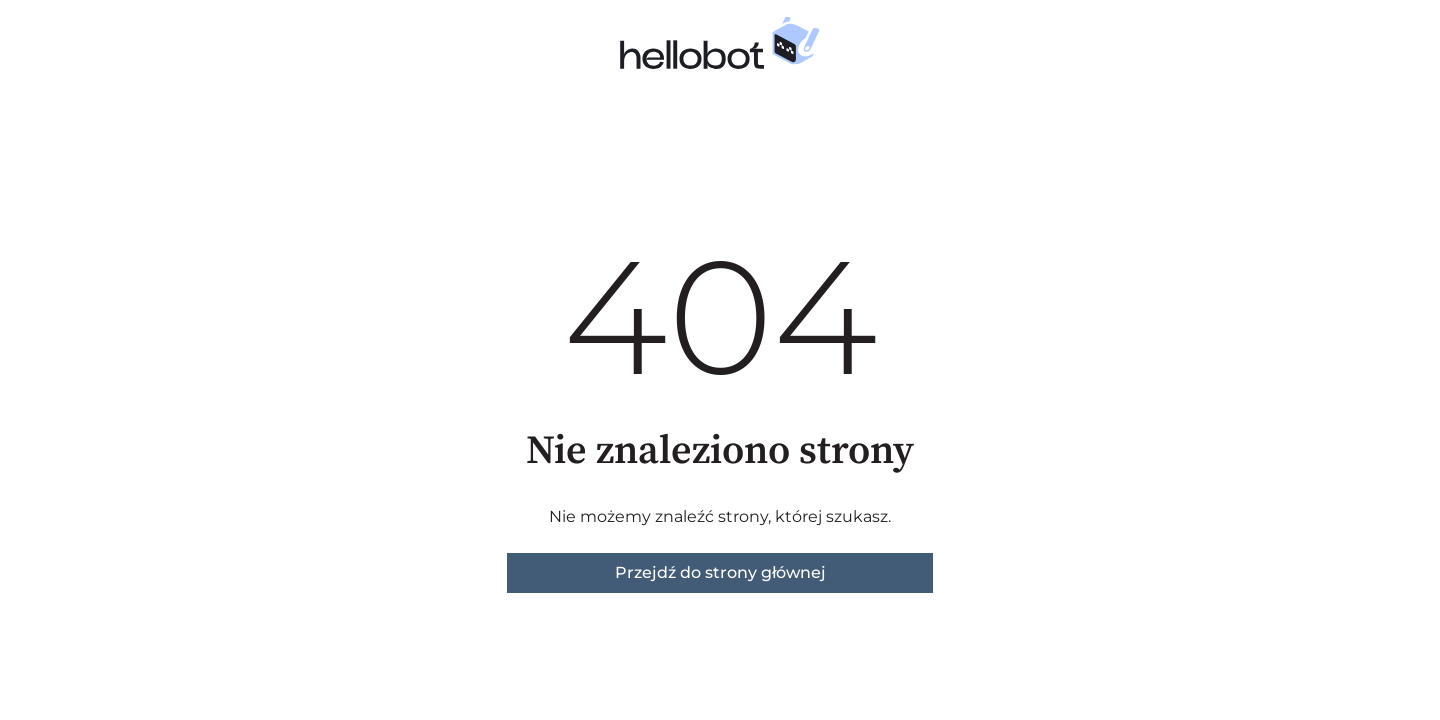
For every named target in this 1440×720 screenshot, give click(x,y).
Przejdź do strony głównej (720, 572)
